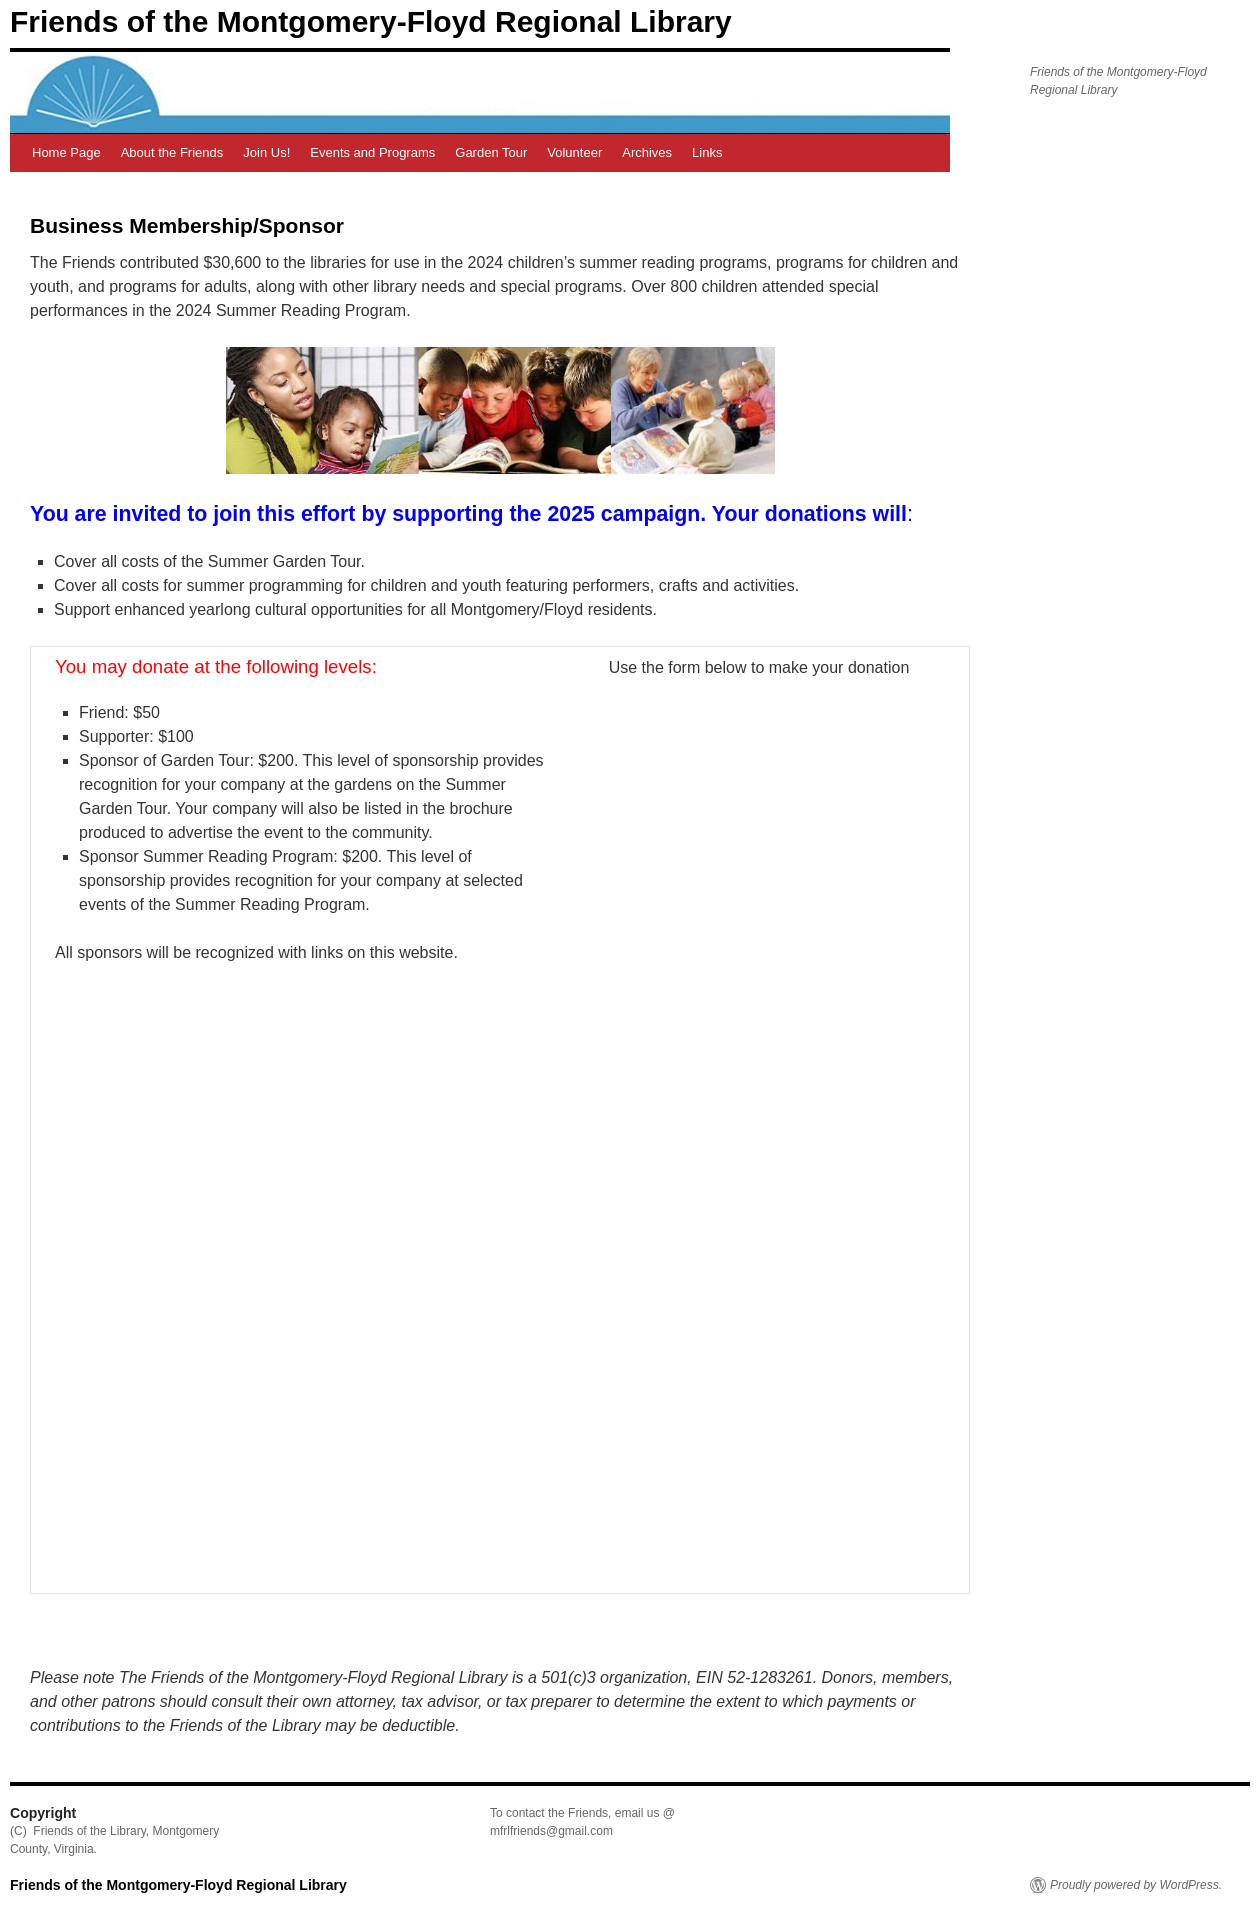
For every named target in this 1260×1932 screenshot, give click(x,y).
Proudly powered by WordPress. (1136, 1885)
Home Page (66, 152)
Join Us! (266, 152)
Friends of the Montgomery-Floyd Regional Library (371, 21)
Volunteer (574, 152)
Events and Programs (372, 152)
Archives (647, 152)
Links (707, 152)
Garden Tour (491, 152)
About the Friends (172, 152)
